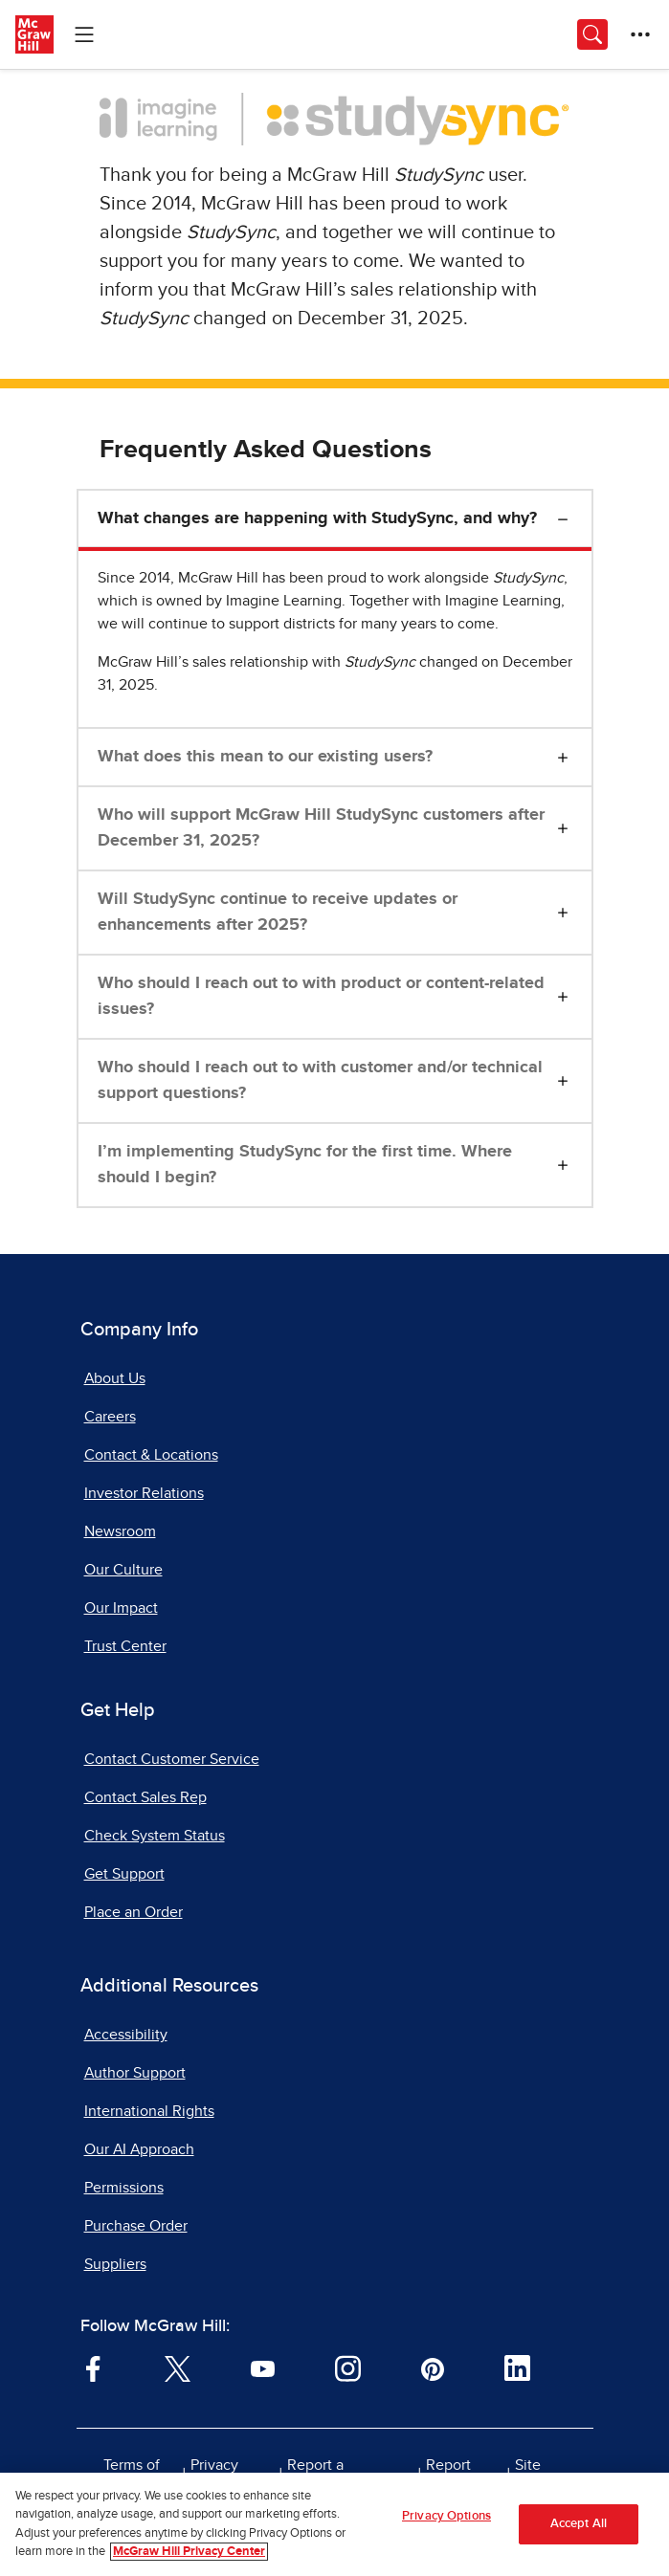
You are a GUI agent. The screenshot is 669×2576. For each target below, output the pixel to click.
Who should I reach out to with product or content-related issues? (321, 996)
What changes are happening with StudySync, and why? (317, 518)
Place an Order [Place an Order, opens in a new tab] (133, 1912)
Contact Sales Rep (145, 1797)
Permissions (124, 2187)
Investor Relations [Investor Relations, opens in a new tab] (144, 1493)
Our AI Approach (139, 2149)
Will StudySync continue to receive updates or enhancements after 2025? (277, 912)
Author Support (135, 2073)
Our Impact (121, 1608)
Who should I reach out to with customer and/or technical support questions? (320, 1080)
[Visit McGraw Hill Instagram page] (348, 2367)
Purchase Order (136, 2226)
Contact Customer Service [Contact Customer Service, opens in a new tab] (171, 1759)
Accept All (578, 2524)
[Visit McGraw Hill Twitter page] (177, 2367)
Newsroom (120, 1531)
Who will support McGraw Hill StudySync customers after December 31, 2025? (321, 827)
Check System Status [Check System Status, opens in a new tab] (154, 1835)
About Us (114, 1378)
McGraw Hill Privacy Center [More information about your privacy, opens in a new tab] (189, 2551)
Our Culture (123, 1569)
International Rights (149, 2111)
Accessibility (125, 2034)
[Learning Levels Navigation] (84, 34)
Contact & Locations (151, 1455)
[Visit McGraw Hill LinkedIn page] (517, 2367)
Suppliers (115, 2264)
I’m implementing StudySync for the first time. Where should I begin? (305, 1164)
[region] (334, 2524)
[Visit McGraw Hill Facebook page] (93, 2367)
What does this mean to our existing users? (265, 756)
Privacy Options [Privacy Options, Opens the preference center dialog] (446, 2516)
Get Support (124, 1874)
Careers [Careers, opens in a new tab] (110, 1416)
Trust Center (125, 1646)
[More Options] (640, 34)
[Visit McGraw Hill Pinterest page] (432, 2367)
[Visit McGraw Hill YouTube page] (263, 2367)
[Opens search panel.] (592, 34)
